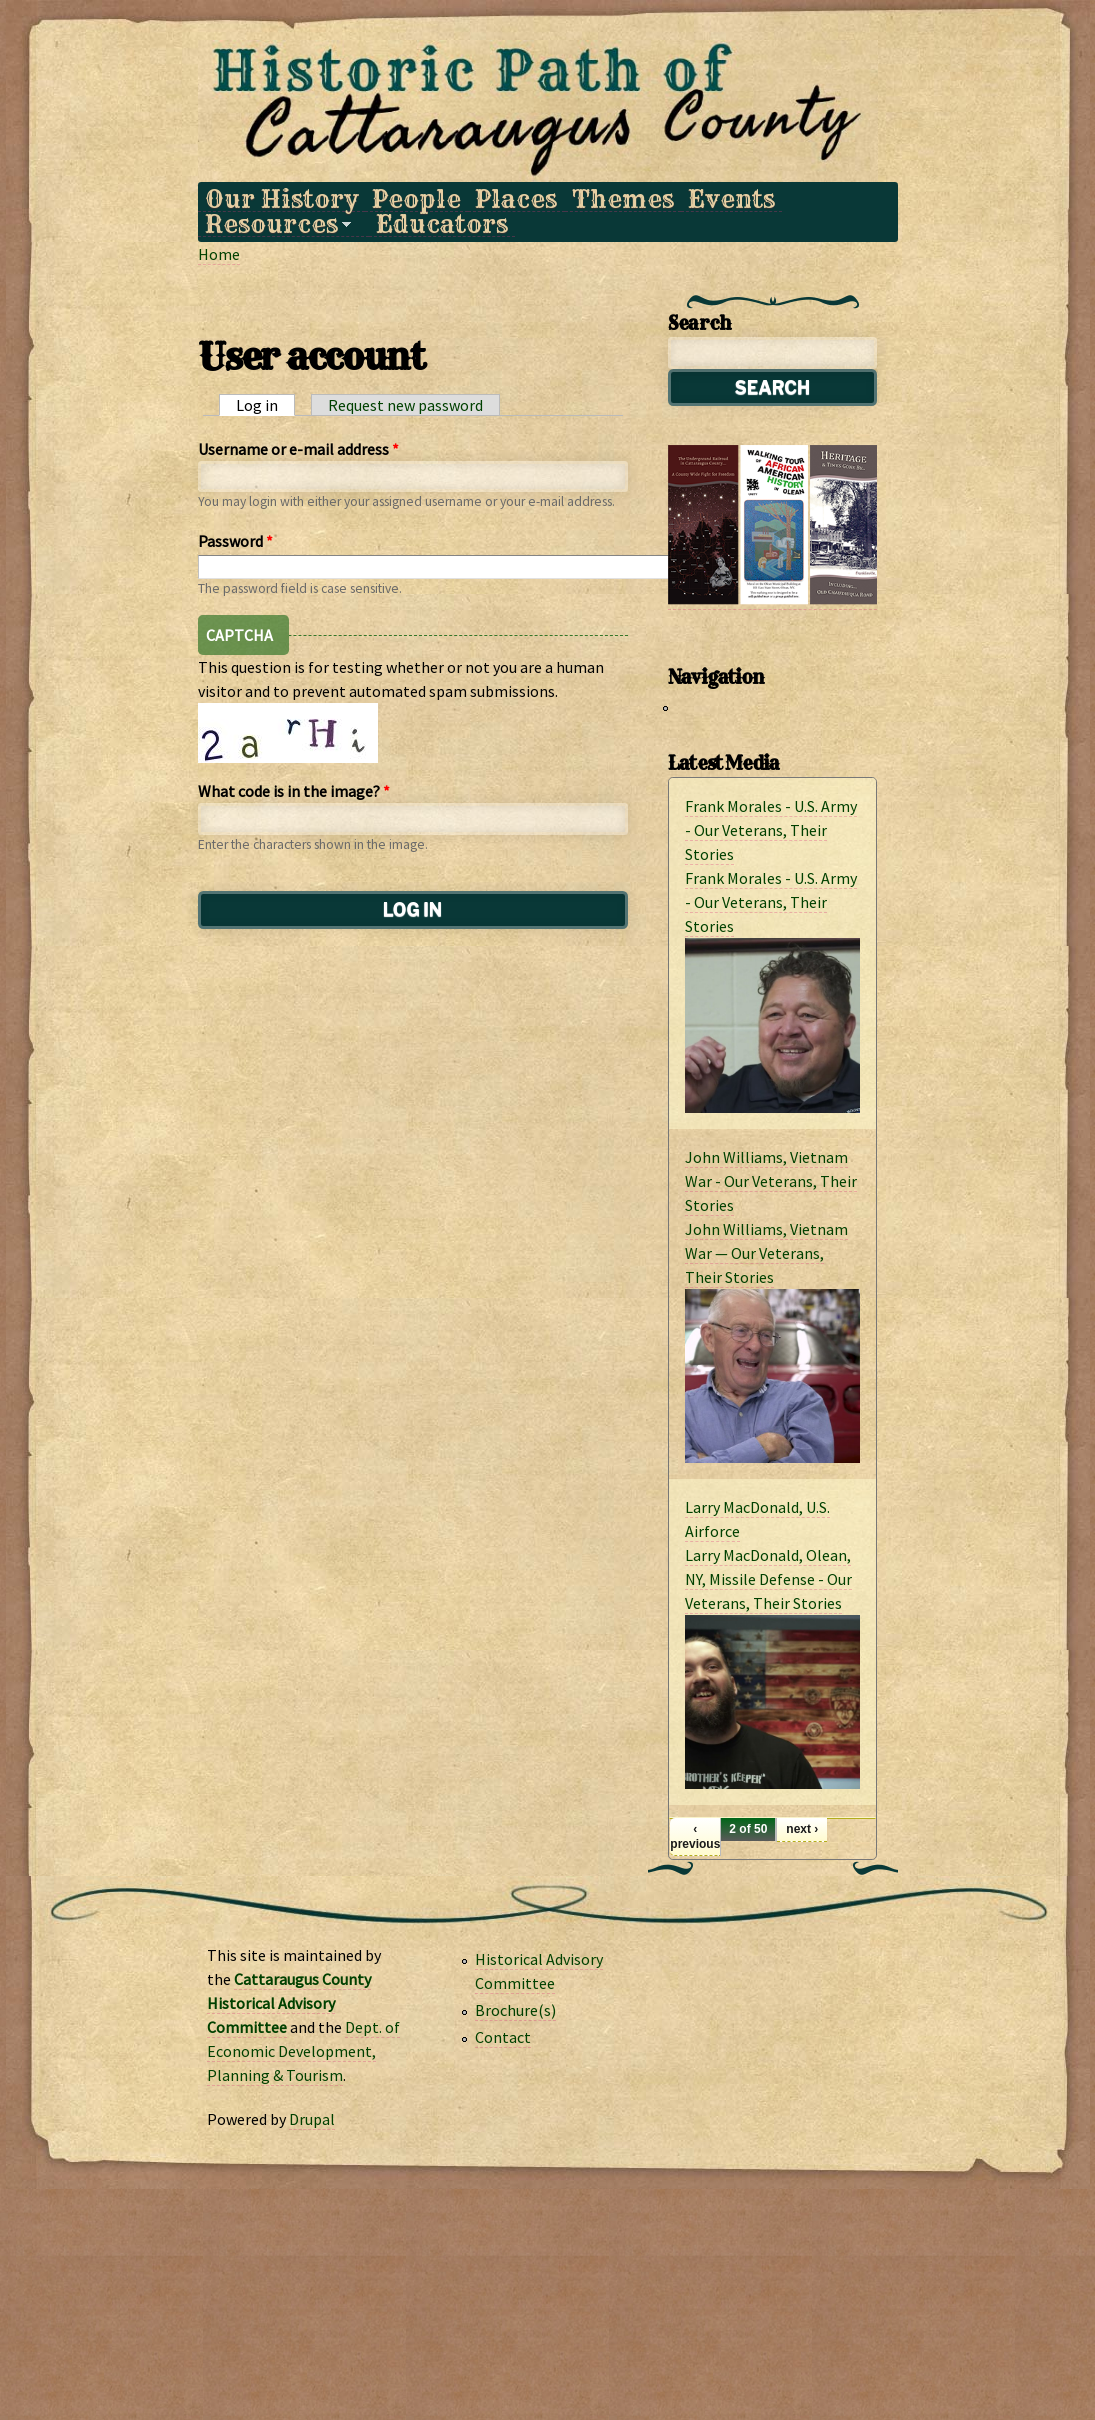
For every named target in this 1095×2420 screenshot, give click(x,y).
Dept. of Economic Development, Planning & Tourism (303, 2051)
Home (219, 254)
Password (235, 541)
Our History (281, 199)
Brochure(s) (515, 2010)
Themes (623, 199)
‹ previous (695, 1836)
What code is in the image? (294, 791)
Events (731, 199)
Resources (274, 224)
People (416, 199)
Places (516, 199)
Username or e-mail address (298, 449)
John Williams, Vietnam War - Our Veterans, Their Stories (771, 1181)
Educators (442, 224)
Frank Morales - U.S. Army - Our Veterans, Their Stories (771, 830)
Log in (265, 405)
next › (802, 1829)
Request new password (405, 405)
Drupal (312, 2119)
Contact (503, 2037)
